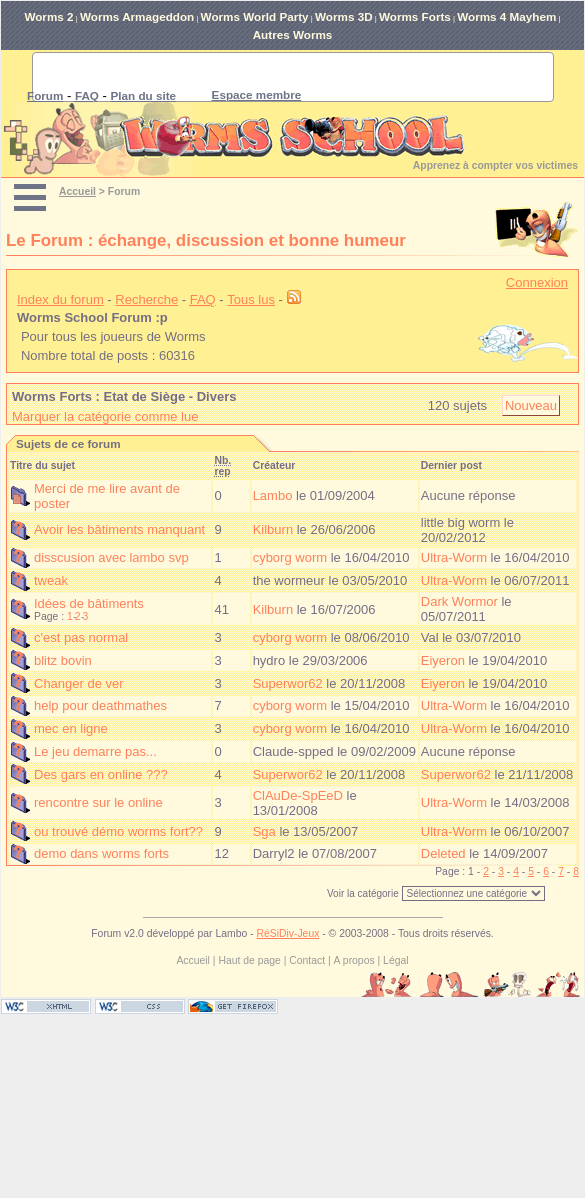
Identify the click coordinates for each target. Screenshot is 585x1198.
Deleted (443, 853)
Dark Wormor (459, 601)
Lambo (273, 495)
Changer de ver (79, 683)
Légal (395, 960)
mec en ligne (71, 728)
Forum (45, 95)
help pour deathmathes (100, 705)
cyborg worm (290, 557)
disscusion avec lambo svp (111, 557)
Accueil (77, 191)
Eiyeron (443, 660)
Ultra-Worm (454, 557)
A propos (354, 960)
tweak (51, 580)
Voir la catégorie (363, 893)
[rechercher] (269, 77)
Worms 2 (48, 16)
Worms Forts (415, 16)
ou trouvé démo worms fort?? (118, 831)
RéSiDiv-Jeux (287, 933)
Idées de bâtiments (89, 603)
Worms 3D (344, 16)
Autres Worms (293, 34)
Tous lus (251, 299)
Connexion (537, 282)
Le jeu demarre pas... (95, 751)
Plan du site (144, 95)
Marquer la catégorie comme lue (105, 416)
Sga (264, 831)
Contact (307, 960)
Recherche (146, 299)
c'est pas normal (81, 637)
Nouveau (531, 405)
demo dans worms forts (101, 853)
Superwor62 (288, 683)
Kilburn (273, 529)
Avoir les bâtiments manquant (119, 529)
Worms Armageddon (137, 16)
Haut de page (249, 960)
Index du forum (60, 299)
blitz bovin (63, 660)
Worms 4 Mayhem (506, 16)
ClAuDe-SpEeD (298, 795)
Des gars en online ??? (101, 774)
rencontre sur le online (98, 802)
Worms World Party (255, 16)
